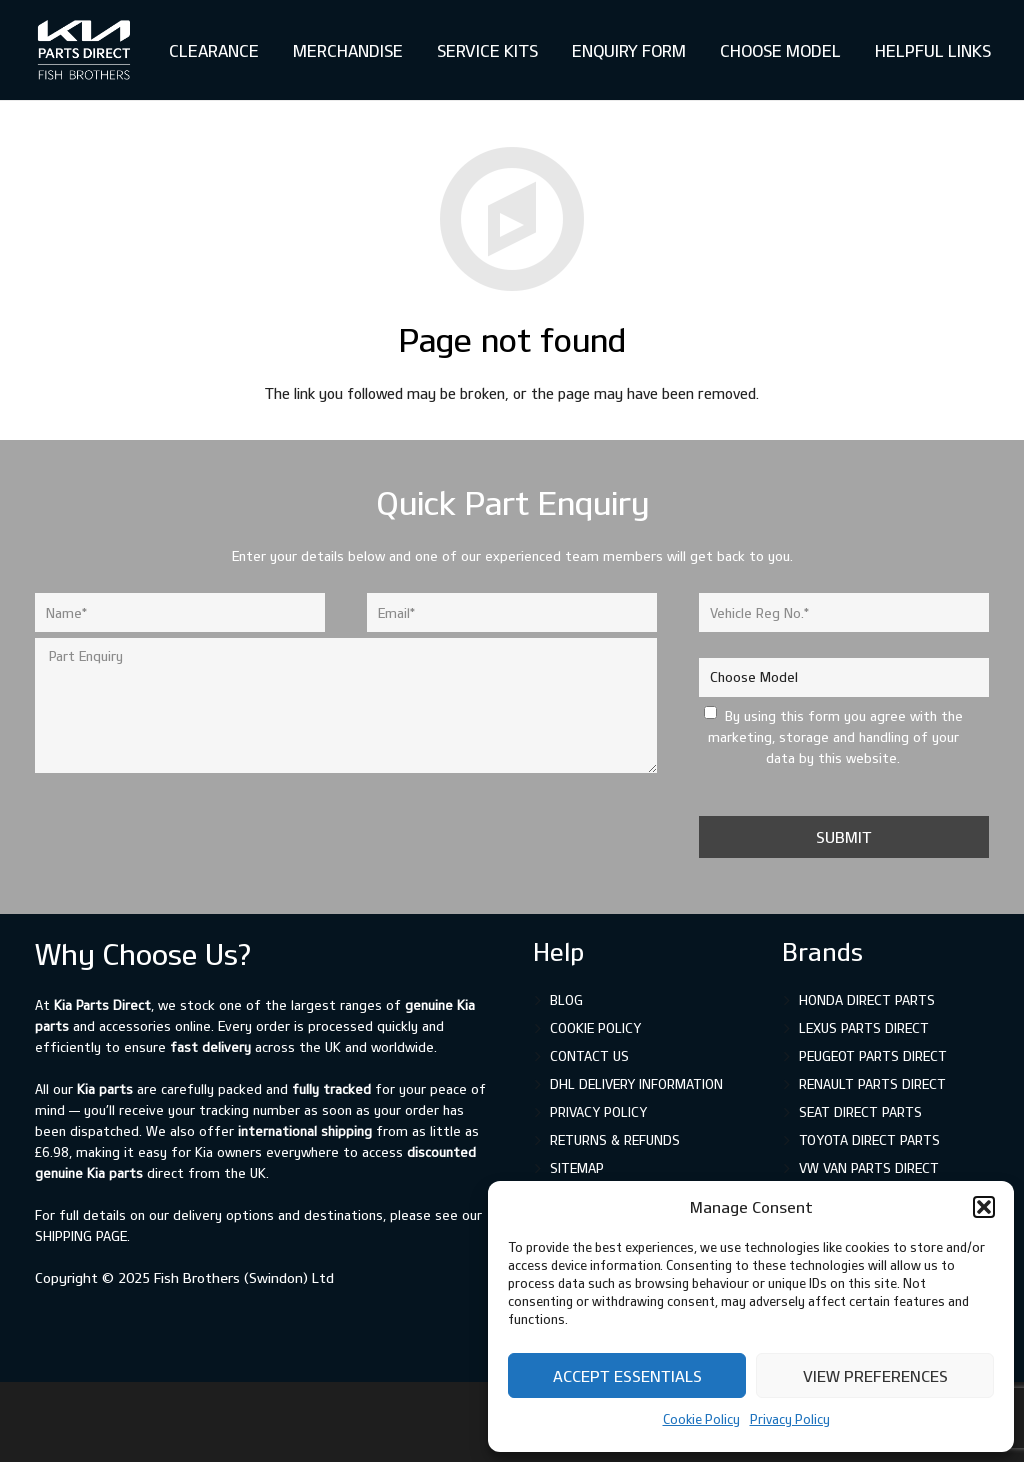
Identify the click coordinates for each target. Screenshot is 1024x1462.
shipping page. (82, 1236)
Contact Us (589, 1056)
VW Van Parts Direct (869, 1168)
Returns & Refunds (615, 1140)
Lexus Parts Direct (864, 1028)
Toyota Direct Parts (869, 1140)
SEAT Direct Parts (860, 1112)
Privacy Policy (790, 1419)
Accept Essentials (627, 1376)
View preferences (875, 1376)
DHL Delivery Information (636, 1084)
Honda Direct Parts (867, 1000)
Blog (566, 1000)
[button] (984, 1207)
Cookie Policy (701, 1419)
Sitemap (577, 1168)
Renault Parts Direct (872, 1084)
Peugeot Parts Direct (873, 1056)
